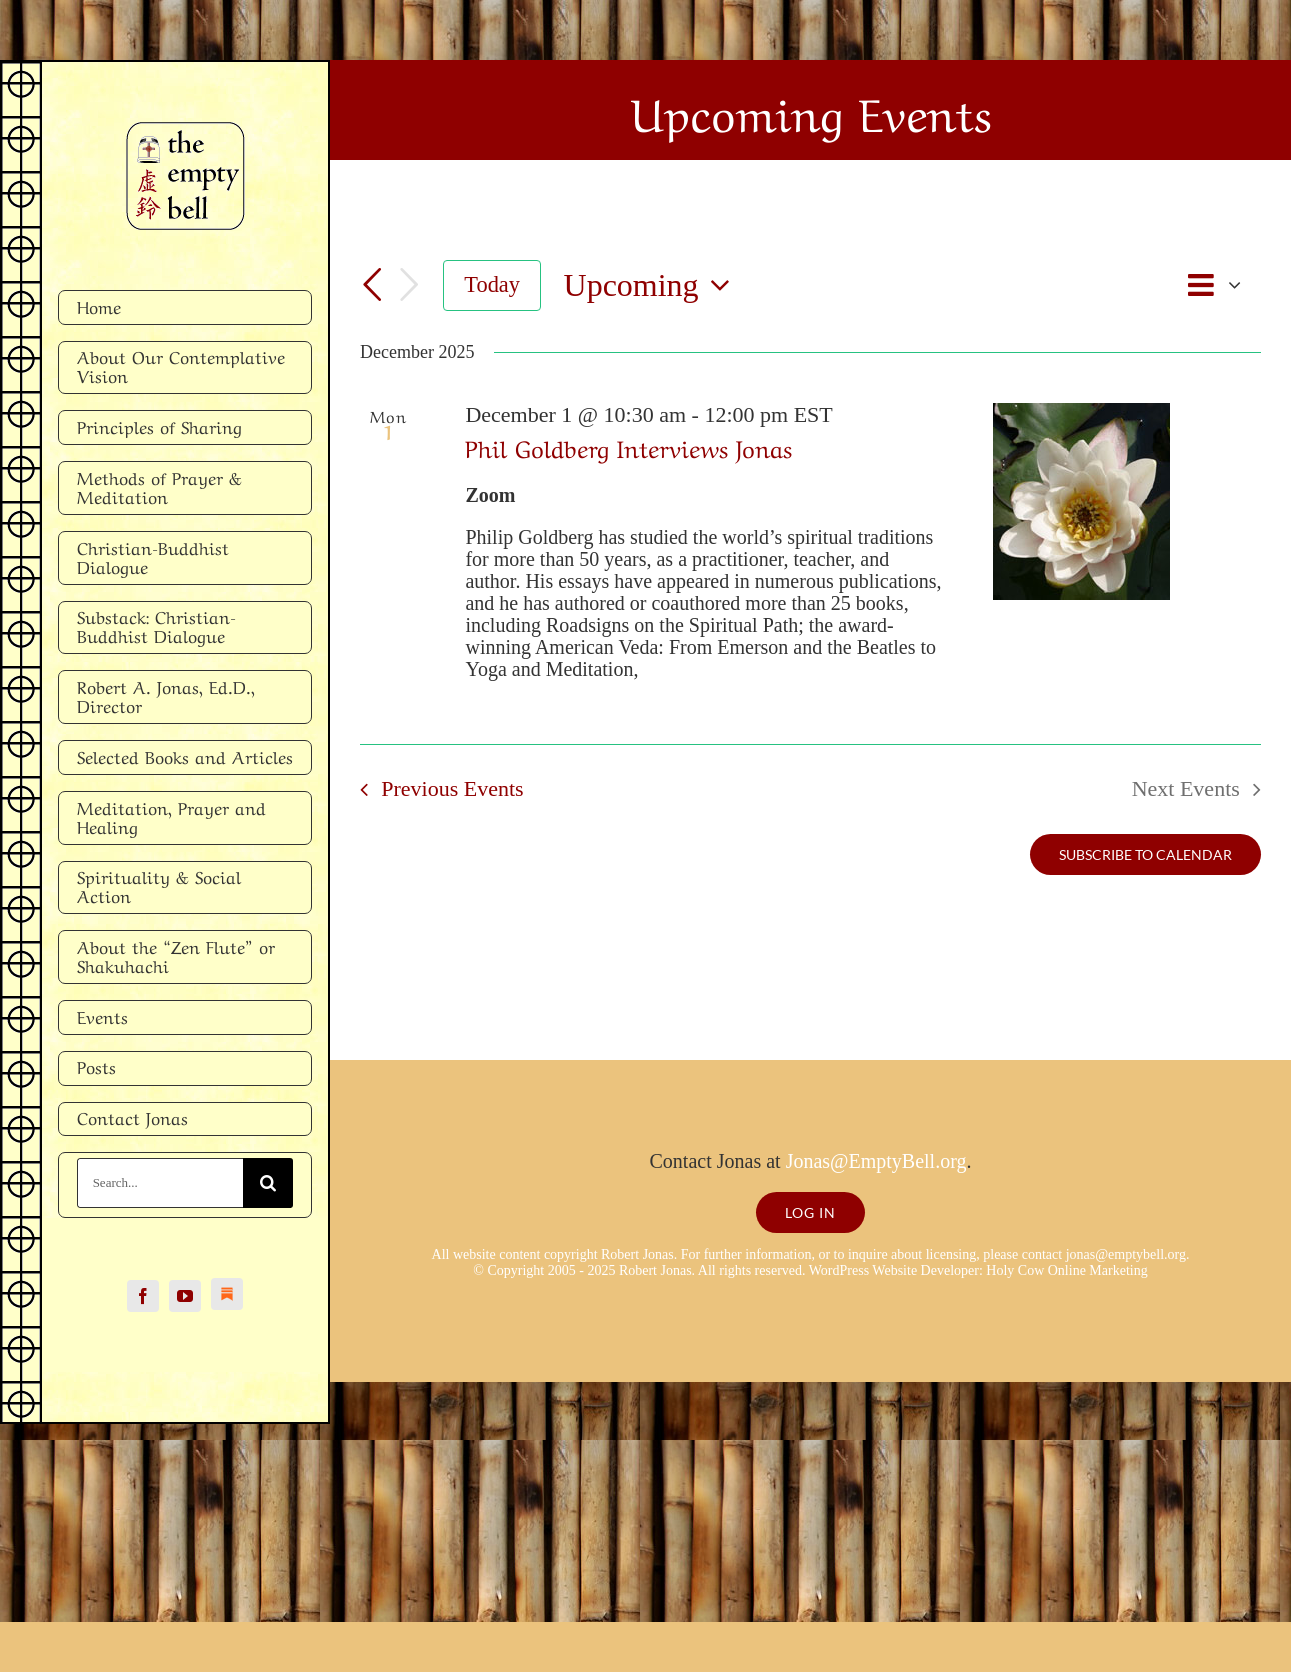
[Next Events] (409, 285)
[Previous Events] (372, 286)
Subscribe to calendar (1145, 854)
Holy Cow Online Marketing (1066, 1270)
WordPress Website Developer (894, 1270)
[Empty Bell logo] (185, 132)
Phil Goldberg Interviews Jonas (628, 446)
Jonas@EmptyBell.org (876, 1161)
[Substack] (227, 1294)
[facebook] (143, 1296)
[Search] (268, 1183)
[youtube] (185, 1296)
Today (492, 284)
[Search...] (160, 1183)
